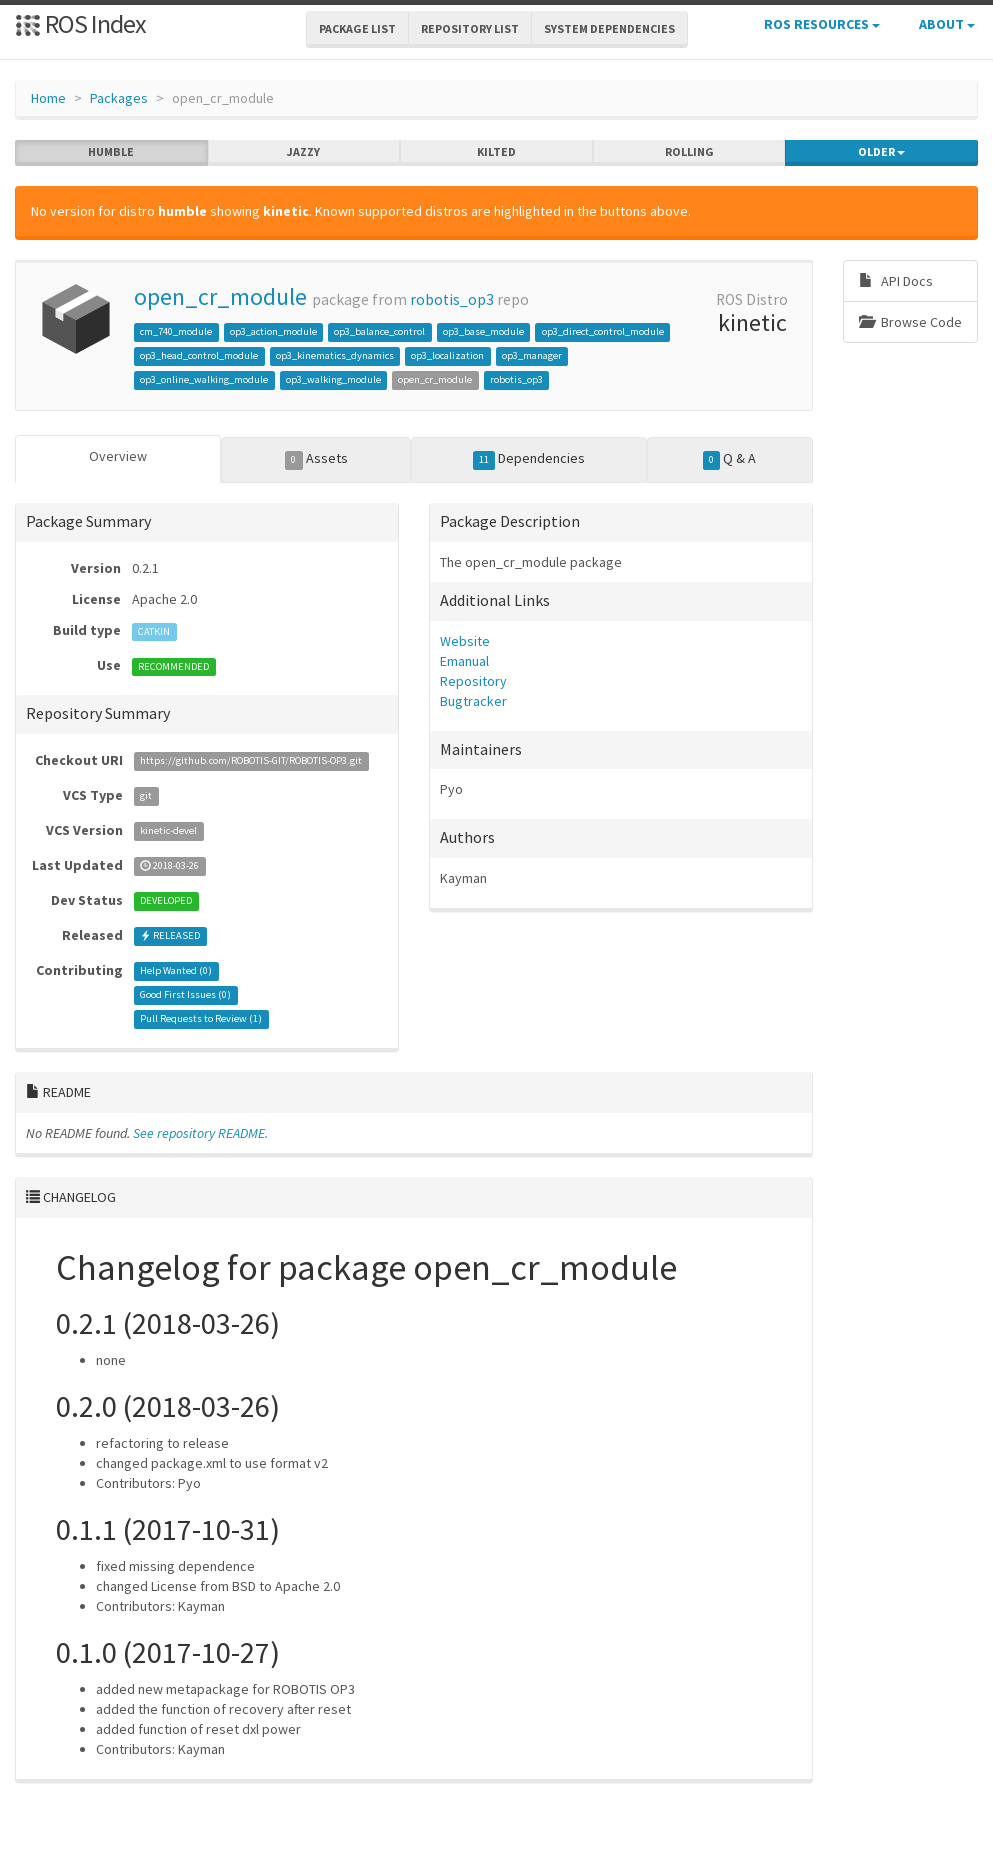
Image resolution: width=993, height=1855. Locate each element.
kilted (496, 152)
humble (111, 152)
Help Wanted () (176, 971)
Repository (473, 681)
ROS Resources (822, 24)
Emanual (464, 661)
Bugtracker (473, 701)
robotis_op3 (452, 299)
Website (465, 641)
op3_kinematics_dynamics (335, 355)
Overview (118, 456)
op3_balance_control (379, 331)
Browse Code (910, 322)
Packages (119, 98)
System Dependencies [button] (609, 28)
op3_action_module (273, 331)
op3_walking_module (333, 379)
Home (48, 98)
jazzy (303, 152)
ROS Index (80, 23)
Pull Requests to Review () (201, 1019)
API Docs (896, 281)
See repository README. (200, 1133)
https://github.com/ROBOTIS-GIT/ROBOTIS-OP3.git (251, 761)
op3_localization (447, 355)
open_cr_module (220, 296)
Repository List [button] (470, 28)
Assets (316, 459)
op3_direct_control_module (603, 331)
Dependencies (529, 459)
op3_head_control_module (199, 355)
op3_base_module (483, 331)
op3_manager (532, 355)
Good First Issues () (185, 995)
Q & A (730, 459)
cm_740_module (176, 331)
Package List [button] (357, 28)
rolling (689, 152)
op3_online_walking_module (204, 379)
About (947, 24)
